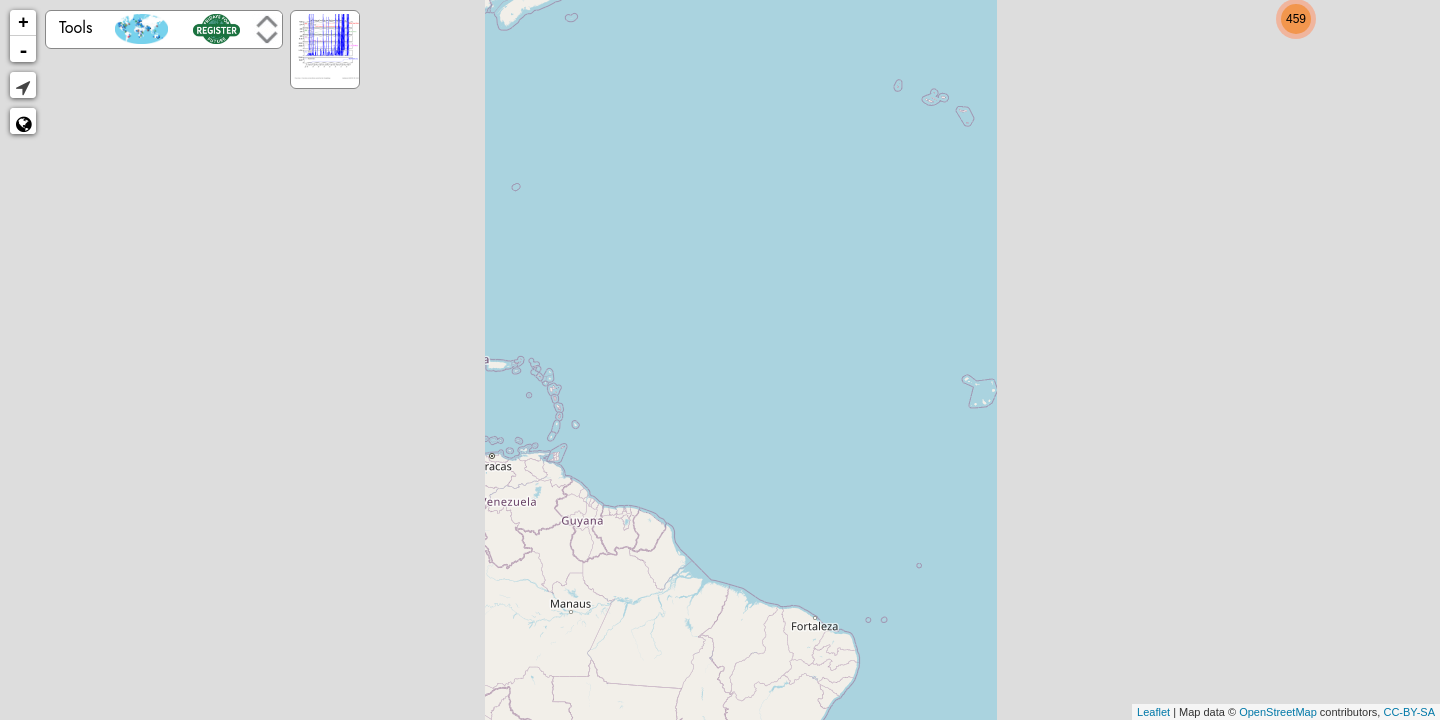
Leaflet (1153, 712)
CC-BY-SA (1409, 712)
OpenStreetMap (1278, 712)
